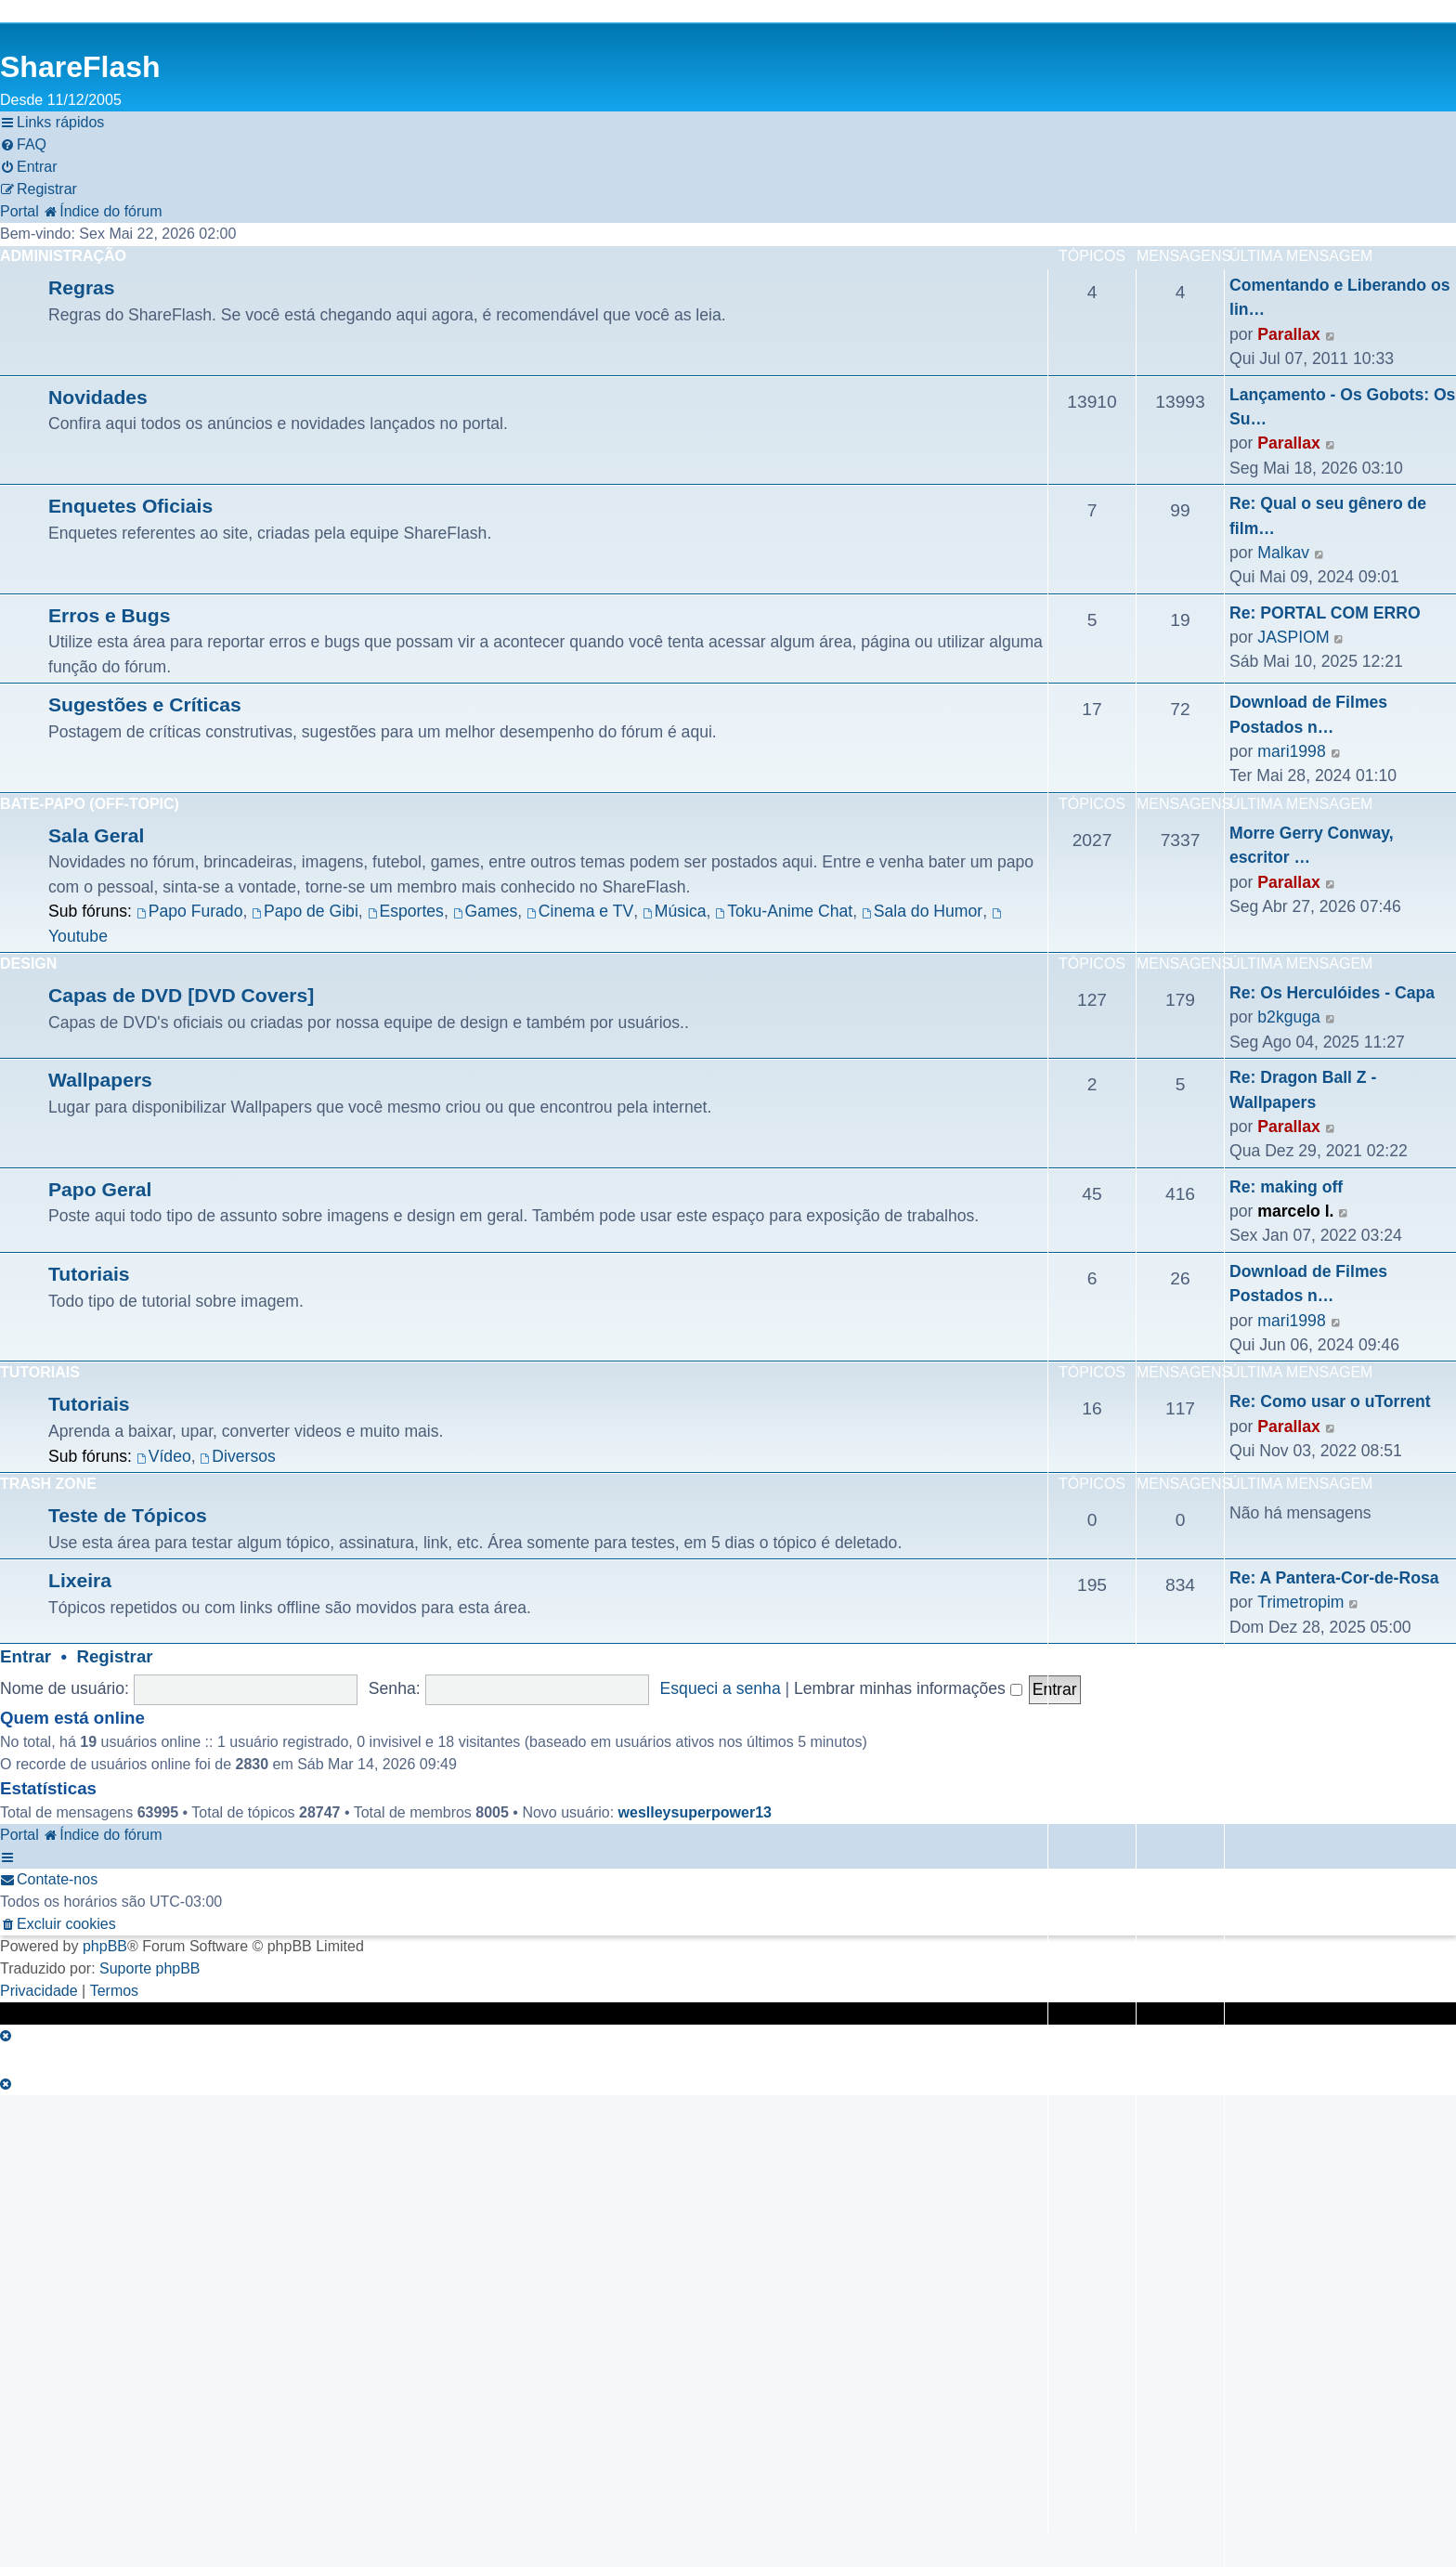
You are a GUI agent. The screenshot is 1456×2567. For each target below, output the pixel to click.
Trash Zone (48, 1484)
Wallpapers (100, 1079)
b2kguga (1288, 1017)
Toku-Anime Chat (783, 911)
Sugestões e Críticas (144, 704)
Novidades (98, 397)
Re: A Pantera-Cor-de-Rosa (1334, 1578)
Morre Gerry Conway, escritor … (1311, 845)
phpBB (105, 1946)
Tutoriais (89, 1273)
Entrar (25, 1656)
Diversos (237, 1456)
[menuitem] (23, 145)
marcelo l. (1295, 1211)
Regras (81, 287)
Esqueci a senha (720, 1688)
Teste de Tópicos (127, 1515)
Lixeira (79, 1580)
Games (485, 911)
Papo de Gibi (305, 911)
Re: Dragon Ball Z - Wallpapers (1302, 1089)
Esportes (406, 911)
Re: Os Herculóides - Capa (1332, 993)
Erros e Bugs (109, 615)
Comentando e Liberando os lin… (1339, 297)
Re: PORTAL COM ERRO (1325, 613)
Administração (63, 256)
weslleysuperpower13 (695, 1812)
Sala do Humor (922, 911)
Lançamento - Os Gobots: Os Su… (1342, 406)
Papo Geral (99, 1189)
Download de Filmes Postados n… (1308, 714)
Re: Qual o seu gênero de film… (1327, 515)
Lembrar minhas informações (908, 1688)
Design (28, 963)
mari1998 (1291, 751)
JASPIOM (1293, 637)
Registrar (114, 1656)
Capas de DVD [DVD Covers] (181, 995)
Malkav (1283, 552)
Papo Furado (189, 911)
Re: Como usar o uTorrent (1330, 1401)
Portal (19, 211)
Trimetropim (1300, 1602)
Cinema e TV (579, 911)
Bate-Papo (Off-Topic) (89, 804)
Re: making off (1286, 1187)
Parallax (1288, 334)
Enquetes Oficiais (130, 505)
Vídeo (163, 1456)
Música (675, 911)
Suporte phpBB (150, 1968)
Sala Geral (96, 835)
